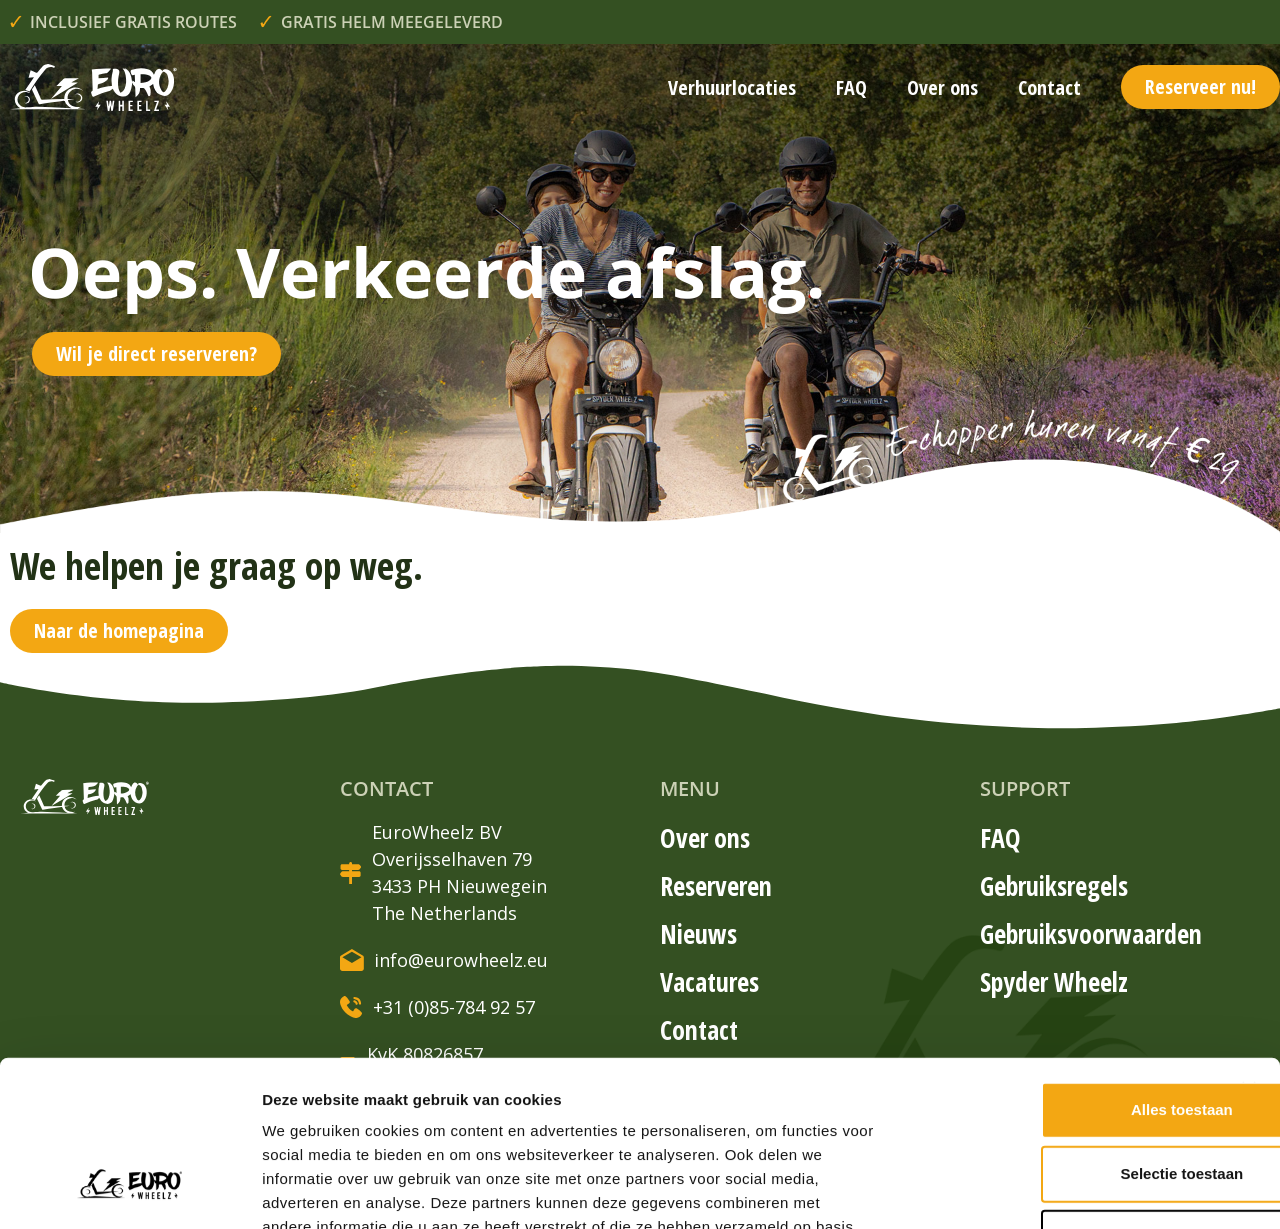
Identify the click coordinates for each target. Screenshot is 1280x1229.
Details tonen (1080, 1189)
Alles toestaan (1062, 967)
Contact (1049, 87)
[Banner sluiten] (1249, 947)
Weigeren (1061, 1095)
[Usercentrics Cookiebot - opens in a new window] (129, 1190)
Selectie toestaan (1062, 1031)
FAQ (851, 87)
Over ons (942, 87)
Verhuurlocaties (732, 87)
